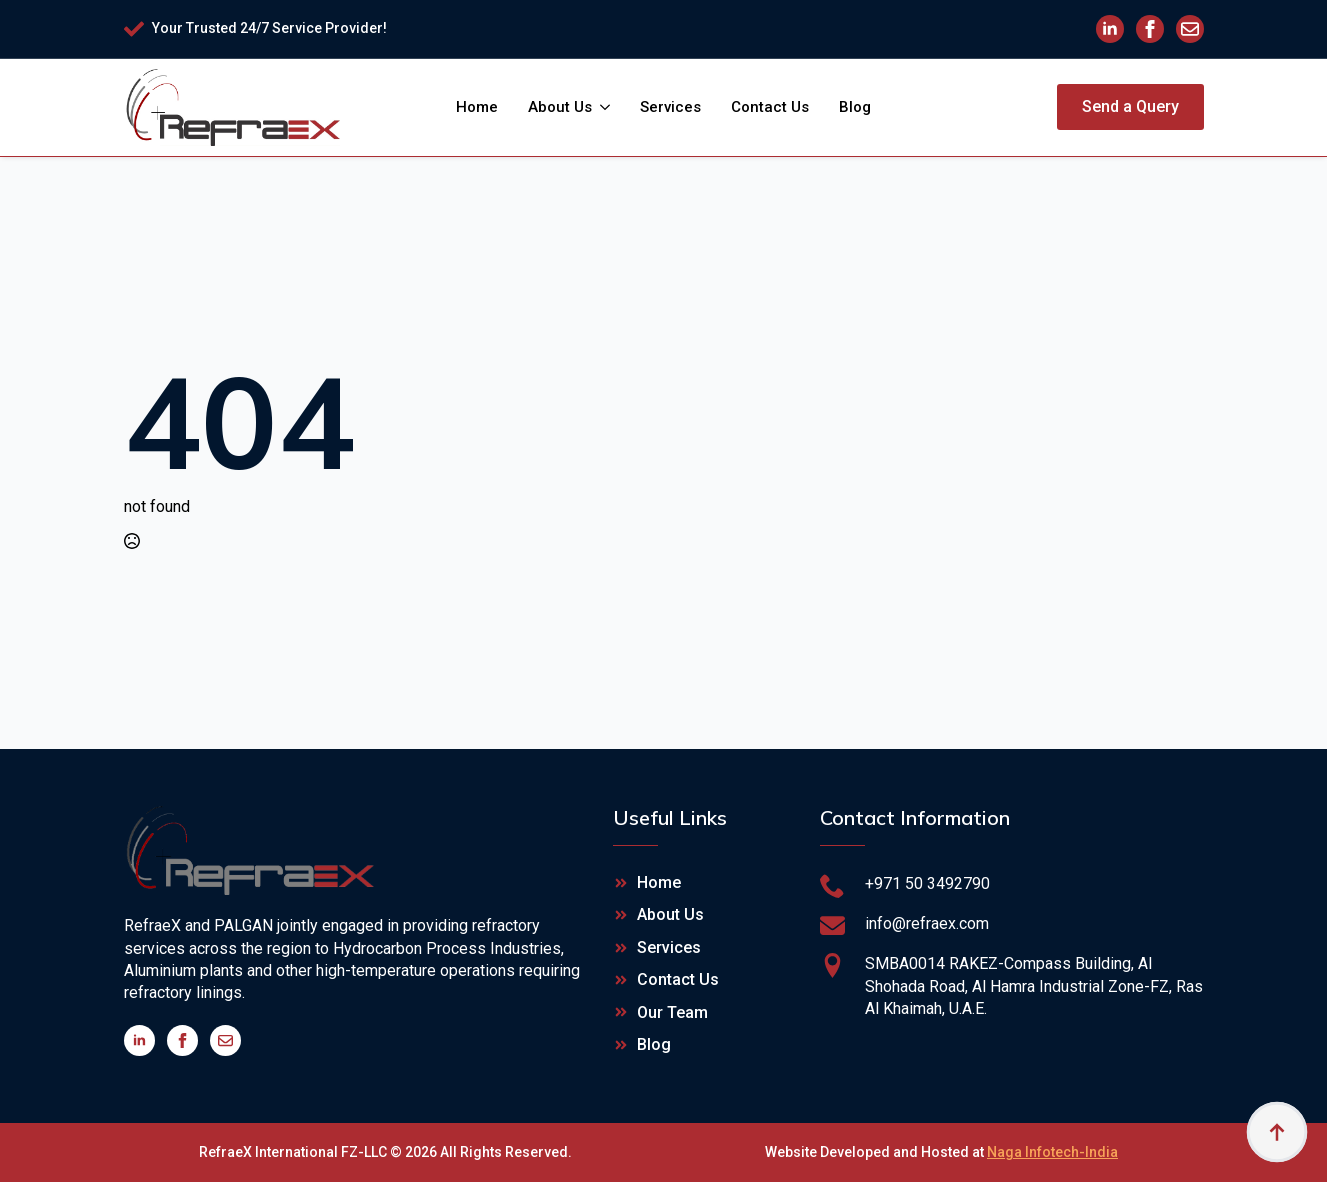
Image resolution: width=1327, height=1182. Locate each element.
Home (477, 107)
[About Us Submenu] (608, 107)
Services (670, 107)
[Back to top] (1277, 1132)
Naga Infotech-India (1052, 1152)
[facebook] (1150, 29)
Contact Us (770, 107)
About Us (560, 107)
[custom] (1190, 29)
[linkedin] (1110, 29)
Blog (855, 107)
